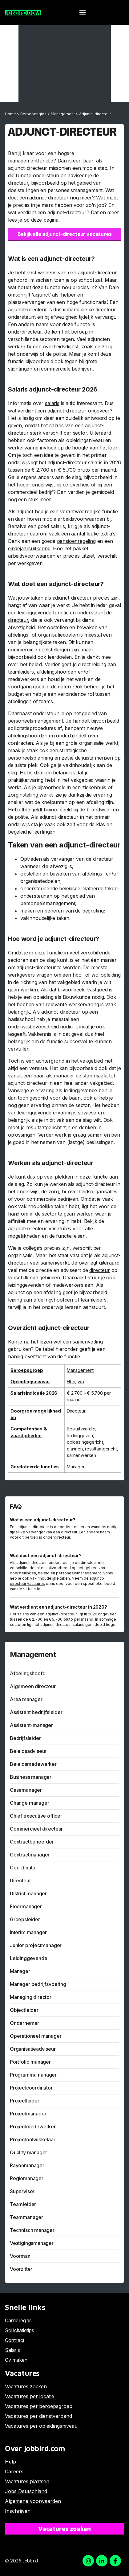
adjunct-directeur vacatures (39, 1228)
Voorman (20, 2256)
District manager (28, 1893)
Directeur (76, 1410)
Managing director (30, 1997)
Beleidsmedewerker (33, 1764)
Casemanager (26, 1790)
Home (10, 114)
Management (63, 114)
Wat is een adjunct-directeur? (42, 1519)
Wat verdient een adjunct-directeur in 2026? (58, 1607)
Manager (76, 1466)
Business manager (30, 1777)
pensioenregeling (76, 541)
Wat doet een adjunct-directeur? (46, 1555)
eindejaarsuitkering (29, 548)
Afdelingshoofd (27, 1673)
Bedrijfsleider (25, 1738)
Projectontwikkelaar (32, 2139)
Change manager (29, 1803)
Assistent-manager (31, 1725)
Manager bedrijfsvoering (38, 1984)
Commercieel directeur (36, 1829)
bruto (83, 470)
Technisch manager (32, 2230)
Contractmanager (30, 1855)
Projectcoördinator (31, 2088)
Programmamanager (33, 2075)
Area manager (26, 1699)
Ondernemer (24, 2023)
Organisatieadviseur (33, 2049)
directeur (18, 620)
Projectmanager (28, 2113)
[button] (82, 12)
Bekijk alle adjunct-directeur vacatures (65, 234)
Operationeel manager (35, 2036)
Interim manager (28, 1932)
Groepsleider (25, 1919)
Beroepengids (33, 114)
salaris (52, 403)
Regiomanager (26, 2178)
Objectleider (24, 2010)
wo (81, 1381)
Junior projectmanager (36, 1945)
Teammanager (26, 2217)
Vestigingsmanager (32, 2243)
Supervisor (22, 2191)
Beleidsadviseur (28, 1751)
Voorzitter (21, 2269)
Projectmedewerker (33, 2126)
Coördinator (23, 1867)
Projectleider (24, 2101)
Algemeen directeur (33, 1686)
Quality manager (28, 2152)
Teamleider (23, 2204)
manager (64, 1076)
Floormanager (26, 1906)
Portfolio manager (30, 2062)
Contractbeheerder (32, 1842)
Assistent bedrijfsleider (36, 1712)
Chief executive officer (36, 1816)
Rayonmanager (27, 2165)
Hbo (71, 1381)
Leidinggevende (28, 1958)
